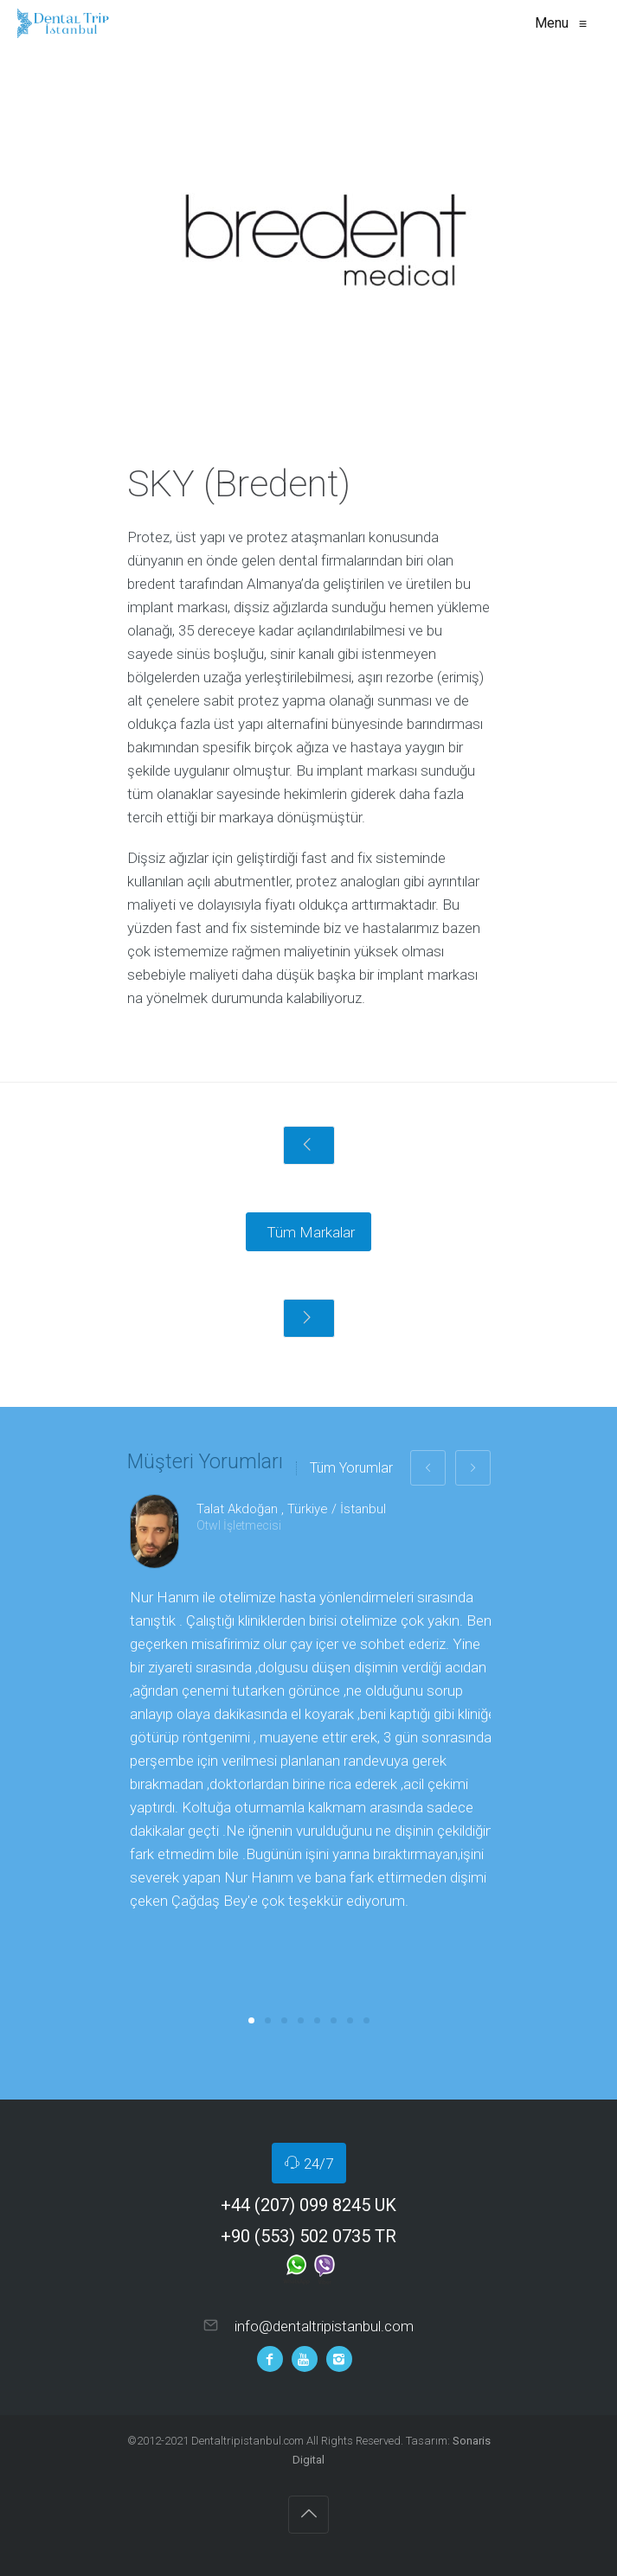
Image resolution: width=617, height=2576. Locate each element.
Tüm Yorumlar (351, 1468)
